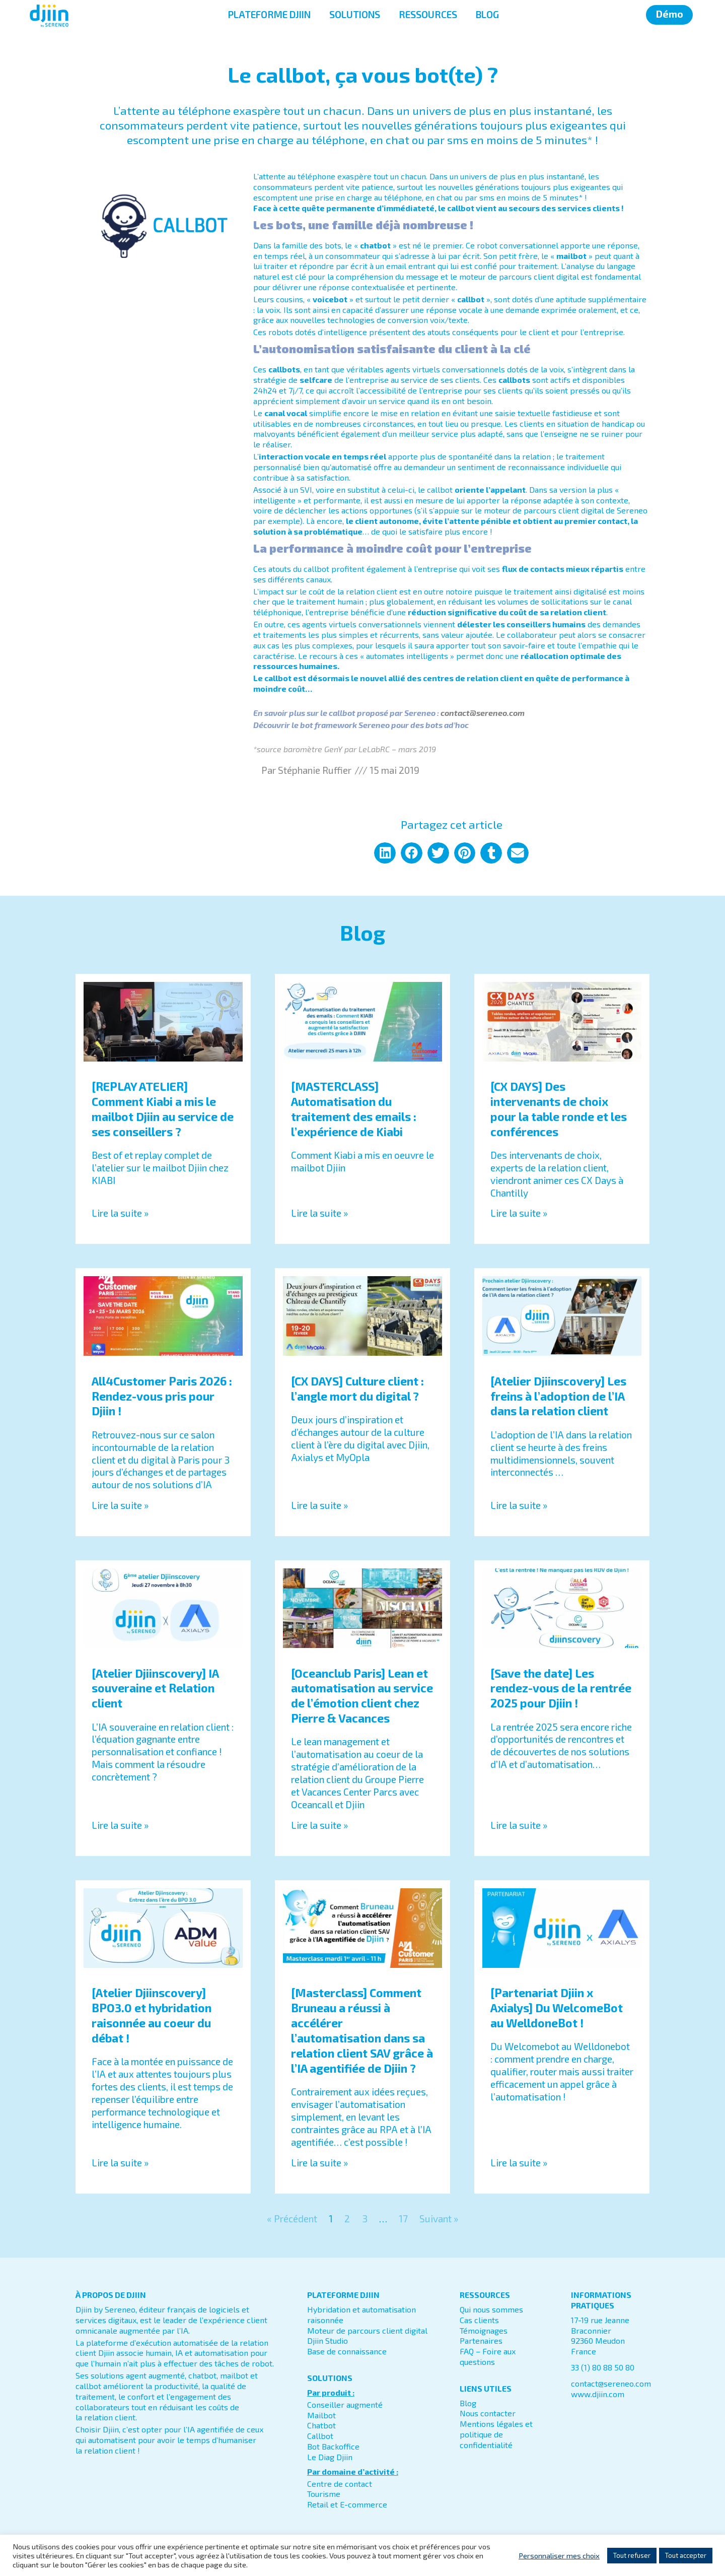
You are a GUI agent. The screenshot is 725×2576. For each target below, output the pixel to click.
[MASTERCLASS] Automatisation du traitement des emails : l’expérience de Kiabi (353, 1109)
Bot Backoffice (333, 2446)
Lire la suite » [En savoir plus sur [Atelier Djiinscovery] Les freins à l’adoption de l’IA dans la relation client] (518, 1505)
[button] (385, 853)
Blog (468, 2403)
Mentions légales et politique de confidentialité (496, 2434)
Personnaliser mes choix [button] (559, 2555)
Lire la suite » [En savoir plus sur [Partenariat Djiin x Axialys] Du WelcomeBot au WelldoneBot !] (518, 2162)
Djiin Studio (327, 2340)
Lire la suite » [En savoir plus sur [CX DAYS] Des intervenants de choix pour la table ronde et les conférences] (518, 1213)
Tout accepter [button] (685, 2555)
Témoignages (484, 2330)
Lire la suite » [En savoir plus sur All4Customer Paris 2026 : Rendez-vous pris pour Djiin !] (120, 1505)
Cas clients (479, 2320)
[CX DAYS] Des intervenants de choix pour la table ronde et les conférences (558, 1109)
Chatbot (321, 2425)
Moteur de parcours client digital (367, 2330)
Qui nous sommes (491, 2309)
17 (403, 2218)
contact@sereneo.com (611, 2383)
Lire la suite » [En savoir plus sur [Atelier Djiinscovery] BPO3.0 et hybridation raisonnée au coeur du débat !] (120, 2162)
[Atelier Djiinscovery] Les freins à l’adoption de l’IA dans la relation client (558, 1396)
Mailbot (321, 2415)
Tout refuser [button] (631, 2555)
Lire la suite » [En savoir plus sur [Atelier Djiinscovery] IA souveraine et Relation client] (120, 1825)
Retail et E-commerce (347, 2504)
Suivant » (438, 2218)
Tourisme (323, 2493)
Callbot (320, 2435)
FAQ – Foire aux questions (488, 2356)
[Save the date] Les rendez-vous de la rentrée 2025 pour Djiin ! (560, 1688)
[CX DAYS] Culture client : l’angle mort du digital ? (357, 1388)
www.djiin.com (597, 2394)
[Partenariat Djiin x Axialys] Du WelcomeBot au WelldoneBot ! (556, 2008)
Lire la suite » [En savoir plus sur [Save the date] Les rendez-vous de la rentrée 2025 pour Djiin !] (518, 1825)
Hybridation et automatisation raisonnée (361, 2314)
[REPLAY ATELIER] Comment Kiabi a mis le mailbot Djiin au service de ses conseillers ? (163, 1109)
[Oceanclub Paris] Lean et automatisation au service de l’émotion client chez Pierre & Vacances (362, 1696)
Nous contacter (488, 2413)
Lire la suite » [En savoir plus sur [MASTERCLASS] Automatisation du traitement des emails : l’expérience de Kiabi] (319, 1213)
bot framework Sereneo (345, 725)
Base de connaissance (347, 2351)
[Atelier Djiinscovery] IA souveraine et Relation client (155, 1688)
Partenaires (481, 2340)
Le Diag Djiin (329, 2457)
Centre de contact (339, 2483)
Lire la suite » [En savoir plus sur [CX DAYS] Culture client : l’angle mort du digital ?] (319, 1505)
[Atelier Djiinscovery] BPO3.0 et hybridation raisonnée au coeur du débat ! (151, 2015)
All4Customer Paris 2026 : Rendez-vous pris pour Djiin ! (162, 1396)
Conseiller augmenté (345, 2404)
